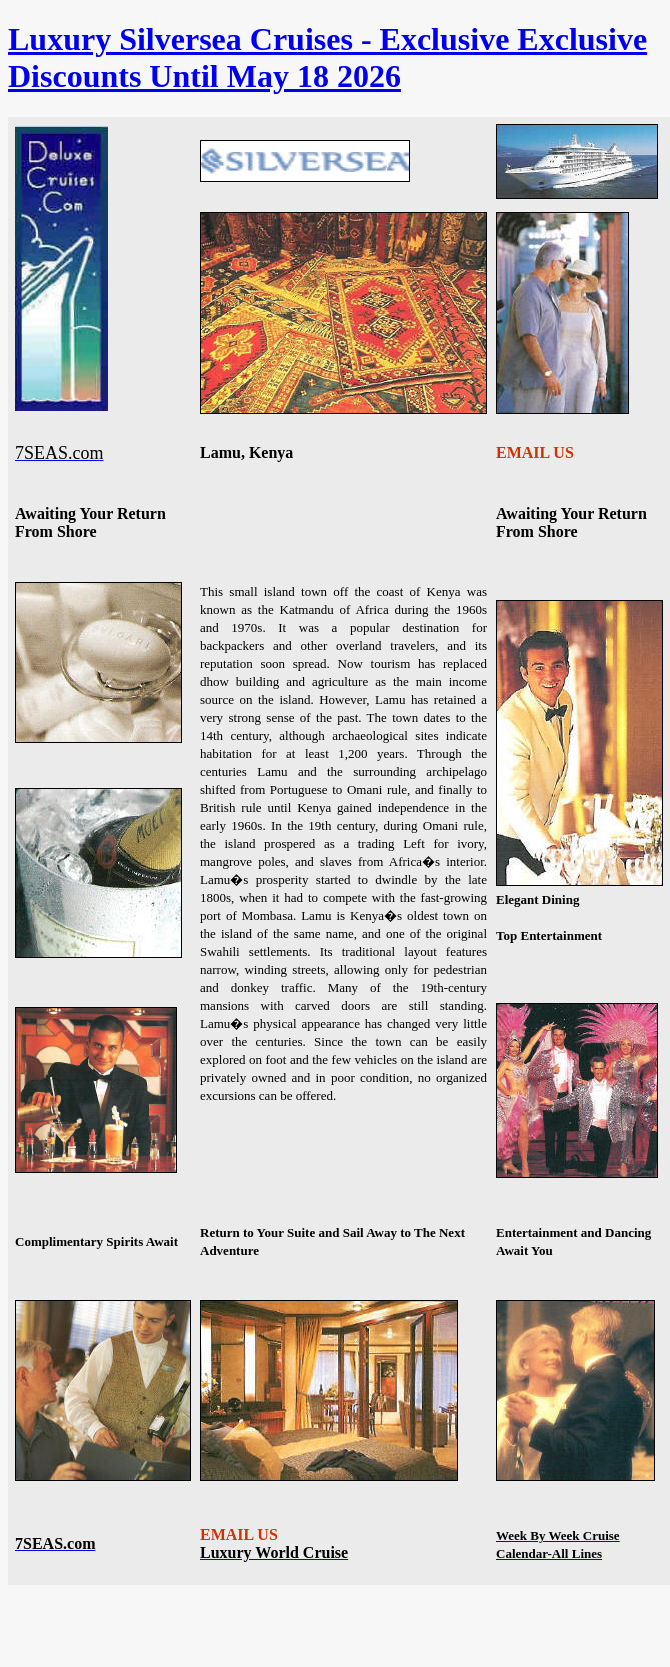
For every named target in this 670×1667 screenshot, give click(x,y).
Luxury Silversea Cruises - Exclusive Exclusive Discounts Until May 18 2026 (327, 57)
